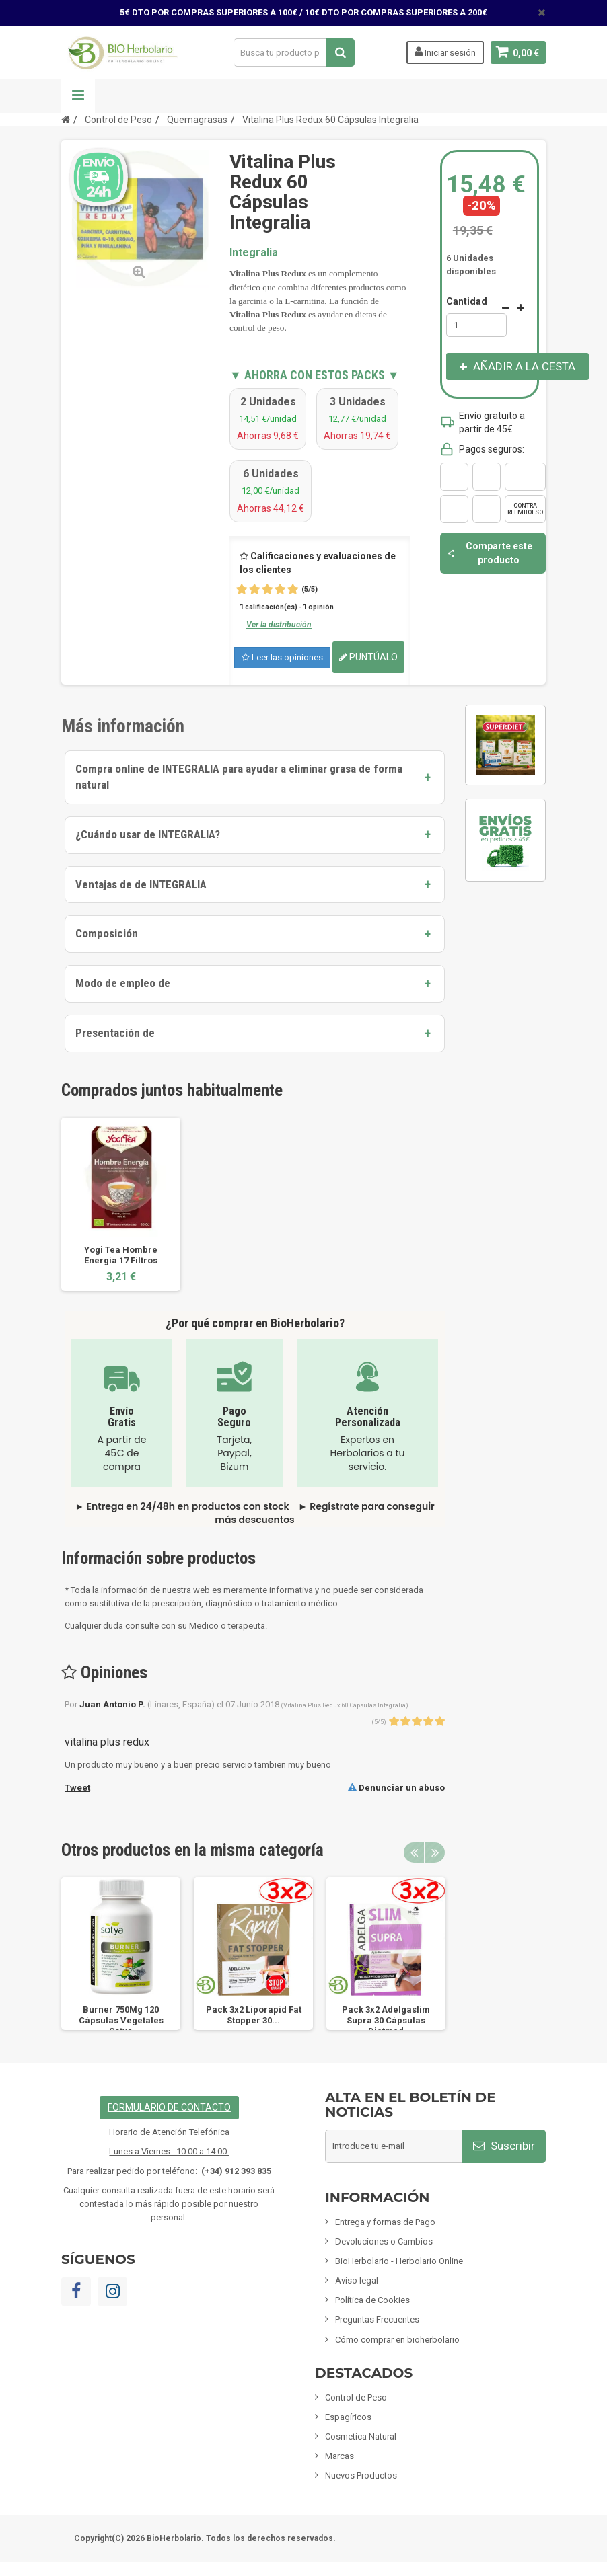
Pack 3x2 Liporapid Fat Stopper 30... (253, 2014)
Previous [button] (414, 1852)
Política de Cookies (372, 2300)
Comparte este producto (489, 553)
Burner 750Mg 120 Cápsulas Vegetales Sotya (121, 2020)
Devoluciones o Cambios (384, 2241)
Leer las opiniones (282, 657)
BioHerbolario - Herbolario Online (399, 2261)
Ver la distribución (279, 624)
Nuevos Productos (361, 2475)
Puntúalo (368, 657)
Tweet (77, 1788)
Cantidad (466, 301)
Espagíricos (348, 2417)
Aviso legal (356, 2280)
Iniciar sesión (444, 52)
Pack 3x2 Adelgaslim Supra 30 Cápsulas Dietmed (386, 2020)
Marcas (339, 2456)
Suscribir (504, 2145)
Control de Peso (356, 2397)
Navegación (78, 96)
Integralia (253, 252)
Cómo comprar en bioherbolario (397, 2340)
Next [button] (435, 1852)
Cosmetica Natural (360, 2436)
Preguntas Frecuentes (377, 2319)
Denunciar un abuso (396, 1788)
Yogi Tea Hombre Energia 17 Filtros (120, 1255)
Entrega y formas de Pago (385, 2222)
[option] (121, 1204)
